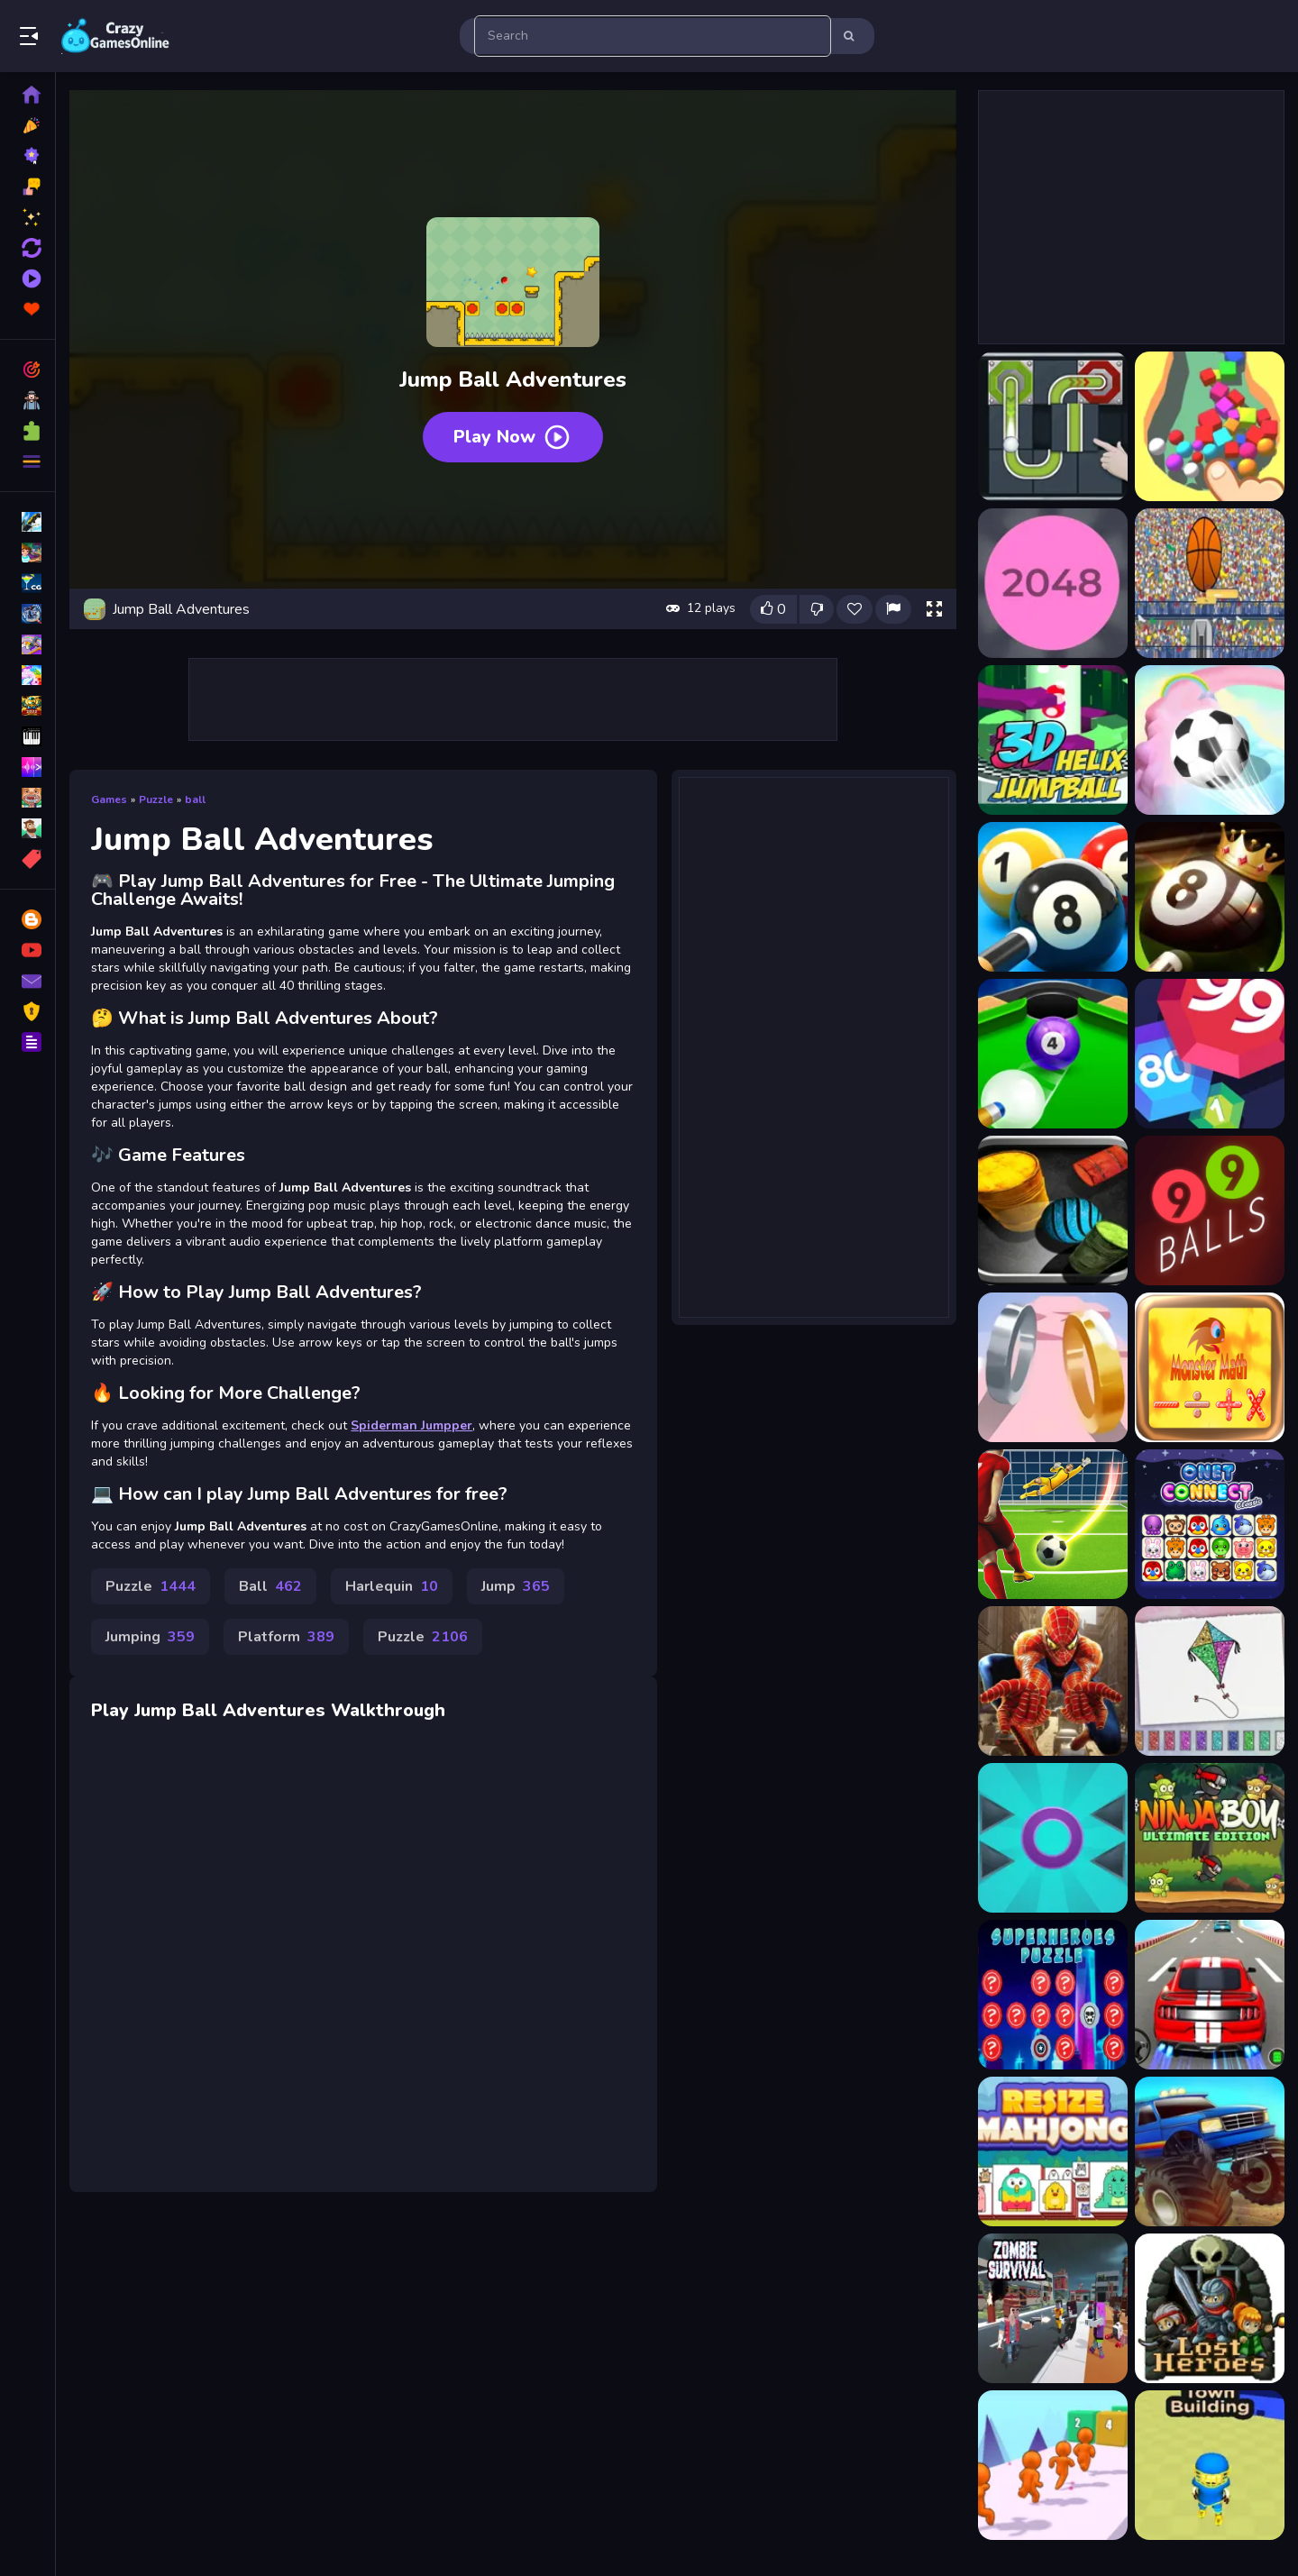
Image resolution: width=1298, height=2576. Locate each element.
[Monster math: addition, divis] (1209, 1367)
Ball (273, 1584)
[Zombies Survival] (1052, 2308)
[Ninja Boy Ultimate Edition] (1209, 1838)
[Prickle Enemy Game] (1052, 1838)
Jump (518, 1584)
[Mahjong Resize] (1052, 2151)
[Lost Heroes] (1209, 2308)
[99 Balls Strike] (1052, 1210)
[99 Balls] (1209, 1053)
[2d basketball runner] (1209, 583)
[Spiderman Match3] (1052, 1681)
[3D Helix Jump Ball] (1052, 740)
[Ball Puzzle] (1052, 426)
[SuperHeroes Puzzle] (1052, 1994)
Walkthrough (391, 1708)
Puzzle (159, 797)
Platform (289, 1635)
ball (197, 797)
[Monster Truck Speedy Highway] (1209, 2151)
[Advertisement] (514, 697)
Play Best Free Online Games (115, 36)
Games (112, 797)
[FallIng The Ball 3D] (1209, 426)
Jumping (152, 1635)
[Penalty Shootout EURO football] (1052, 1524)
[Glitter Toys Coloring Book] (1209, 1681)
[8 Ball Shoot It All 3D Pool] (1052, 1053)
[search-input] (652, 36)
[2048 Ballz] (1052, 583)
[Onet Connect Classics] (1209, 1524)
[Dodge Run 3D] (1052, 2465)
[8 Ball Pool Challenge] (1209, 897)
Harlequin (394, 1584)
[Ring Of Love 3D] (1052, 1367)
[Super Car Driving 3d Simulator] (1209, 1994)
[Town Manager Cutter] (1209, 2465)
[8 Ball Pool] (1052, 897)
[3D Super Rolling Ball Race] (1209, 740)
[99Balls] (1209, 1210)
